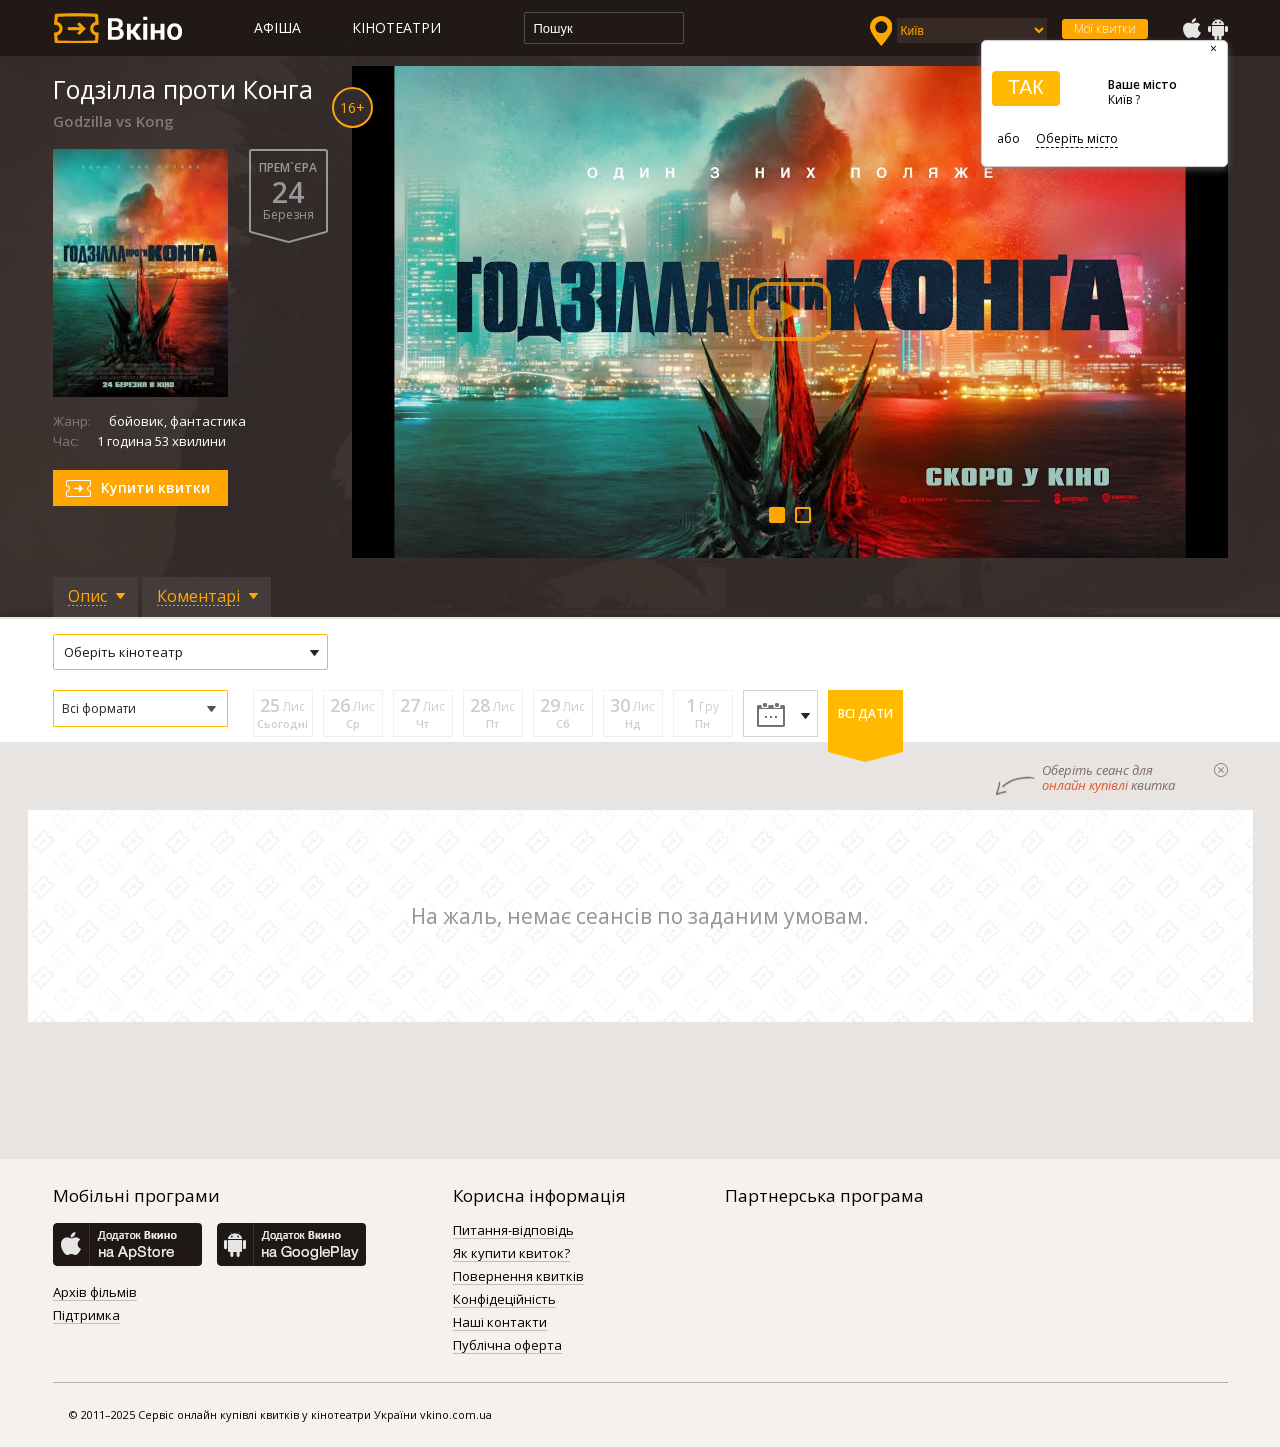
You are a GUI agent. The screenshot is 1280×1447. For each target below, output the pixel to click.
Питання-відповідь (513, 1231)
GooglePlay (1218, 29)
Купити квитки (155, 487)
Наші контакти (500, 1323)
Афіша (277, 27)
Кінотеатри (396, 27)
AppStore (1191, 29)
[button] (140, 708)
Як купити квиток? (511, 1254)
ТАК (1026, 87)
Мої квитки (1105, 28)
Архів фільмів (95, 1293)
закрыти (1221, 770)
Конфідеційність (504, 1300)
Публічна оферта (507, 1346)
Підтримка (86, 1316)
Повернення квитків (518, 1277)
